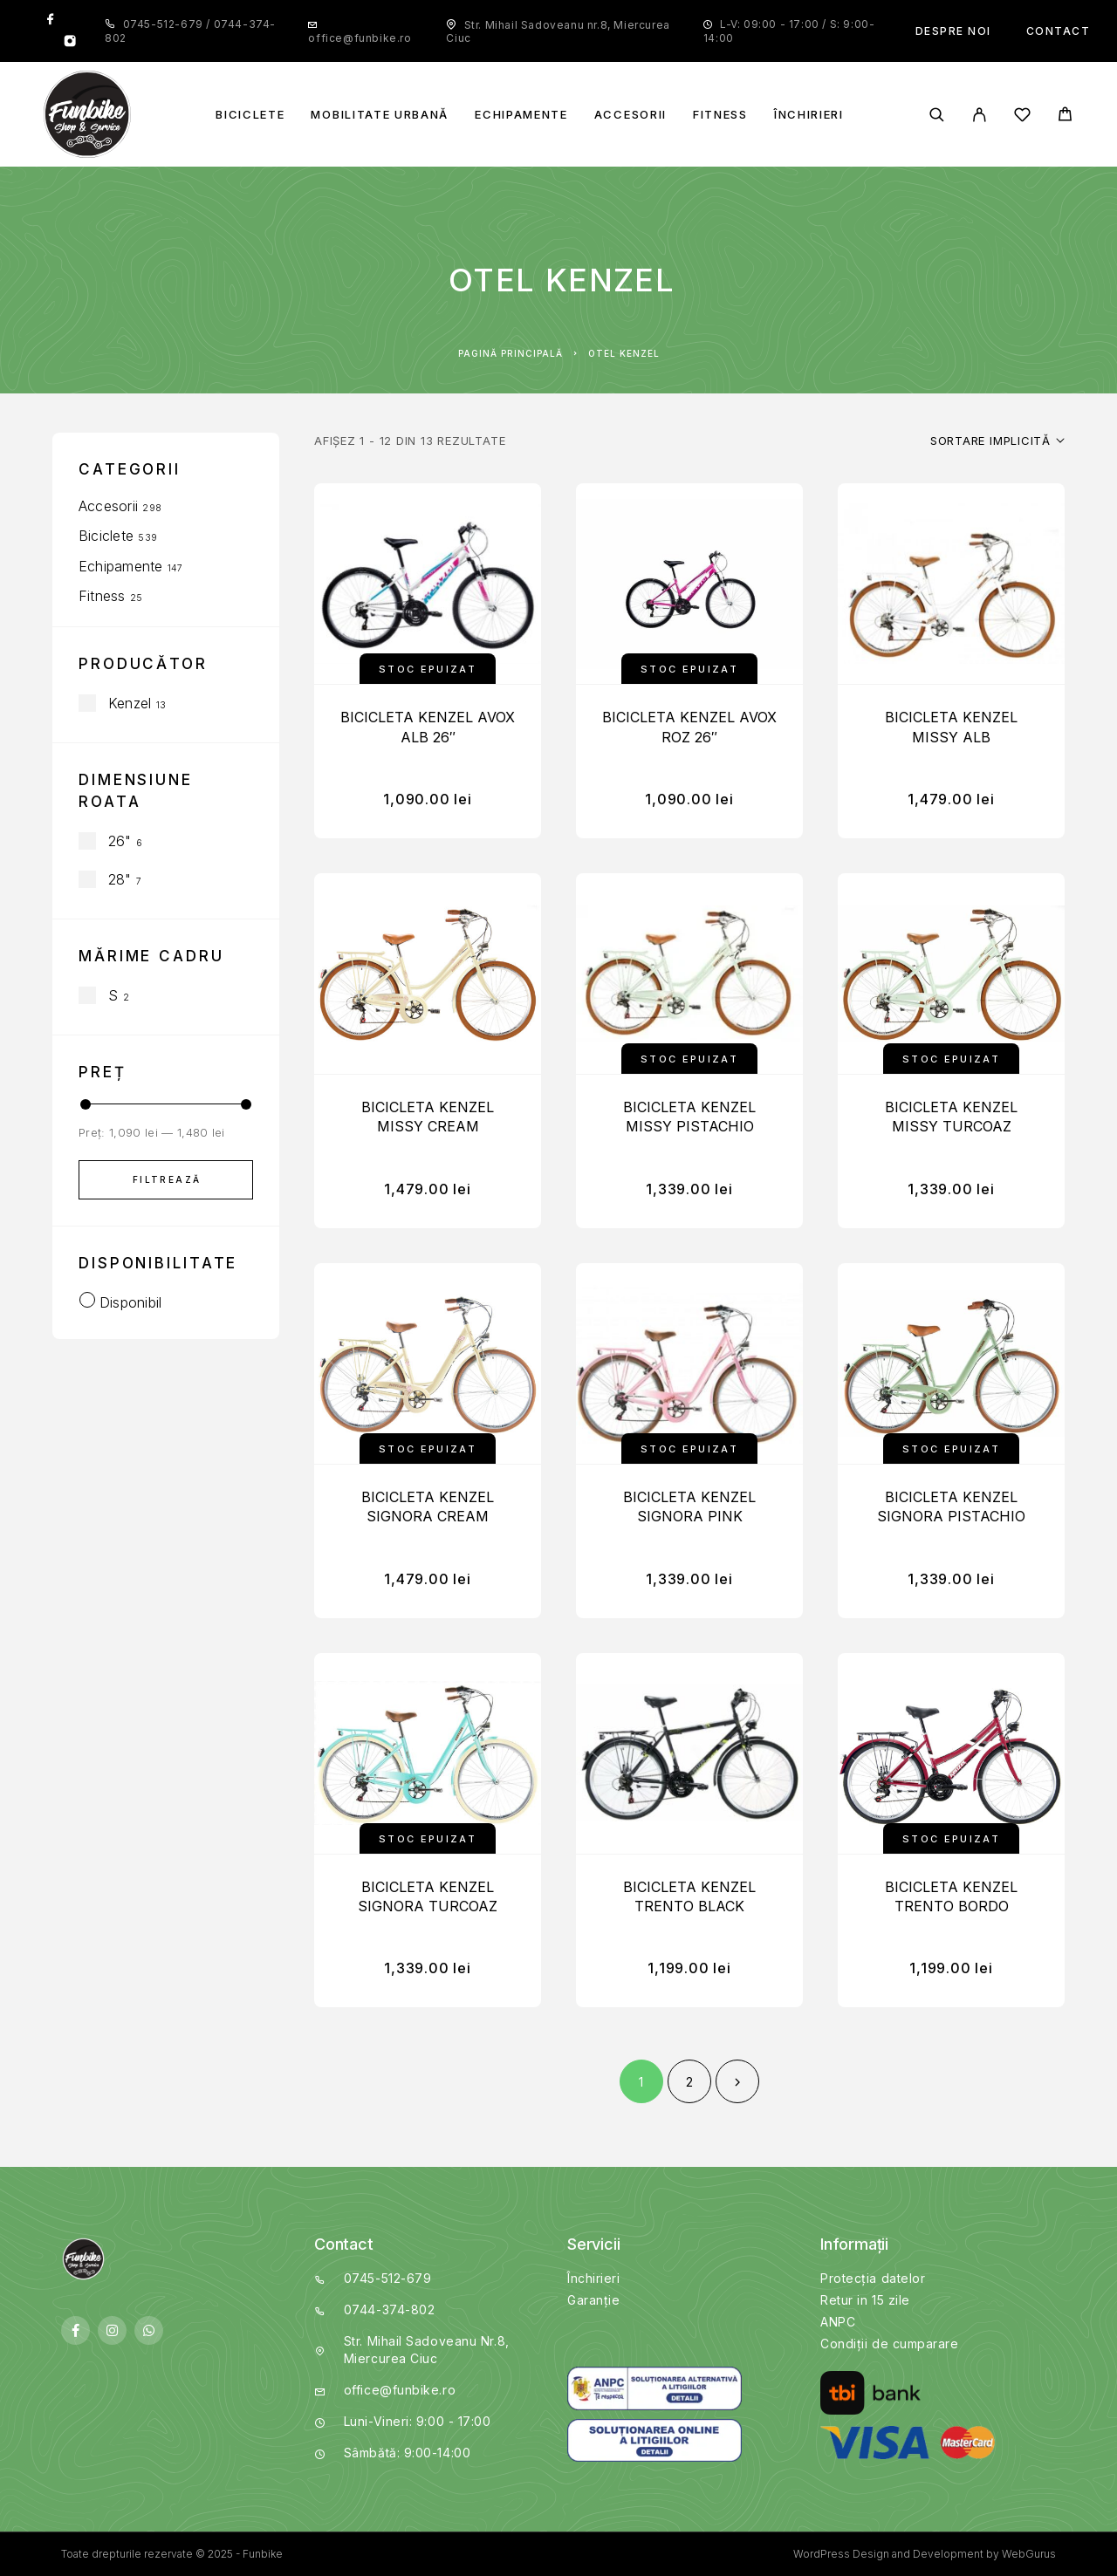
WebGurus (1029, 2553)
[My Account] (979, 114)
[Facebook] (51, 20)
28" (120, 879)
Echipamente (521, 114)
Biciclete (250, 114)
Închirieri (809, 114)
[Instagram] (70, 42)
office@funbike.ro (359, 37)
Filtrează (167, 1179)
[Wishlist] (1022, 117)
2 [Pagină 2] (689, 2081)
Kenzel (129, 703)
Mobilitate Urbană (380, 114)
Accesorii (630, 114)
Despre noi (953, 31)
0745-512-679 (165, 24)
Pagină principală (510, 353)
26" (120, 841)
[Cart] (1065, 116)
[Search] (936, 114)
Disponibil (130, 1302)
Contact (1058, 31)
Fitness (720, 114)
